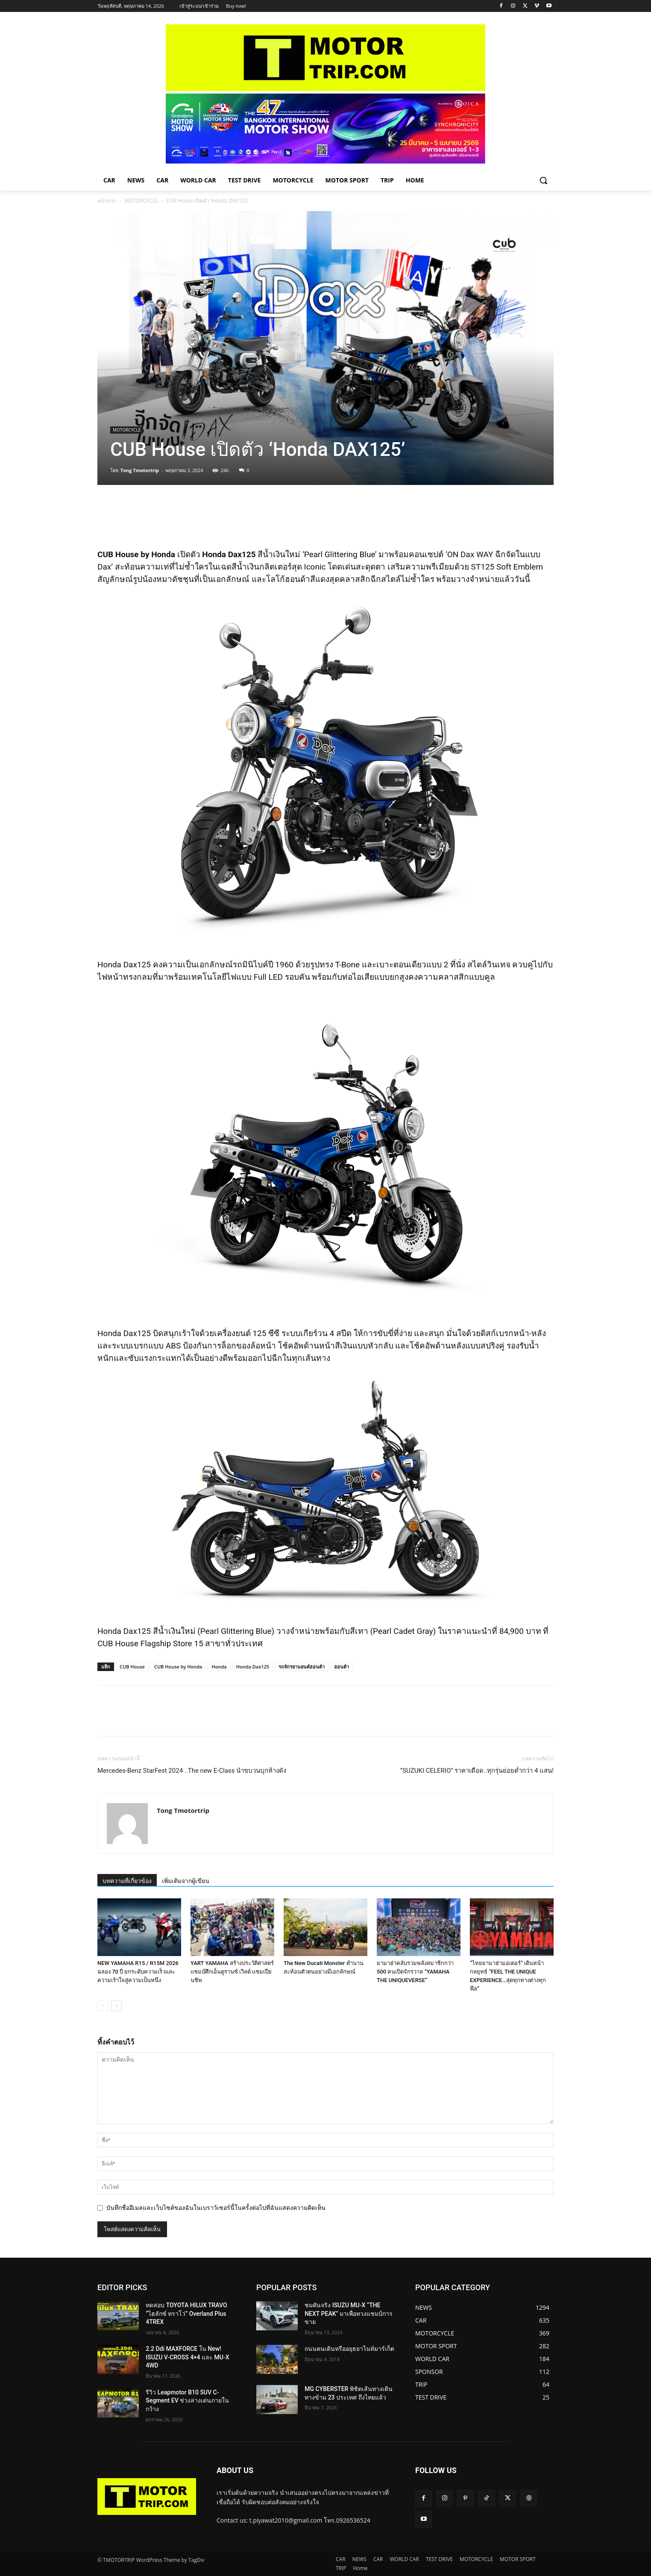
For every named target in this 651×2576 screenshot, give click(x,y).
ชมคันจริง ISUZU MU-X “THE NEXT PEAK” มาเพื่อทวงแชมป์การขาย (349, 2313)
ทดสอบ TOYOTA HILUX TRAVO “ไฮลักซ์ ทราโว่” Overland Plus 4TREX (186, 2313)
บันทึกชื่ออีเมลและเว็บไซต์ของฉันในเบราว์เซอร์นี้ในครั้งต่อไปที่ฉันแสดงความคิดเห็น (216, 2207)
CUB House (132, 1666)
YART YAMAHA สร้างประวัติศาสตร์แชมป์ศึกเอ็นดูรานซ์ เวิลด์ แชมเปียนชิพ (232, 1971)
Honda (218, 1666)
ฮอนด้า (341, 1666)
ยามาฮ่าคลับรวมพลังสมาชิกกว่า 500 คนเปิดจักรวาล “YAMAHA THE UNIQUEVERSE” (415, 1971)
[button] (543, 180)
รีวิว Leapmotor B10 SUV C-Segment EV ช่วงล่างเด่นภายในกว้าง (187, 2400)
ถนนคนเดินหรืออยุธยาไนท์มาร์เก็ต (349, 2348)
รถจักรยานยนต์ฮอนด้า (302, 1666)
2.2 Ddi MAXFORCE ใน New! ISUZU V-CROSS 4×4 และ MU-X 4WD (187, 2357)
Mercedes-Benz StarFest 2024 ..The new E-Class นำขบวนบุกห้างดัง (191, 1770)
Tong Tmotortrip (139, 470)
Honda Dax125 (252, 1666)
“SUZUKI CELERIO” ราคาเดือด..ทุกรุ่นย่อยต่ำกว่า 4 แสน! (477, 1770)
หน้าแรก (106, 200)
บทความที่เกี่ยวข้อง (127, 1880)
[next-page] (116, 2005)
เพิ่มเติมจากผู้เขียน (185, 1880)
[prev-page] (102, 2005)
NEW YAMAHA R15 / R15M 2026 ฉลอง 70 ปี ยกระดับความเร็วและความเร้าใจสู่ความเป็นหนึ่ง (138, 1971)
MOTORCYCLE (141, 200)
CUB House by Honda (178, 1666)
